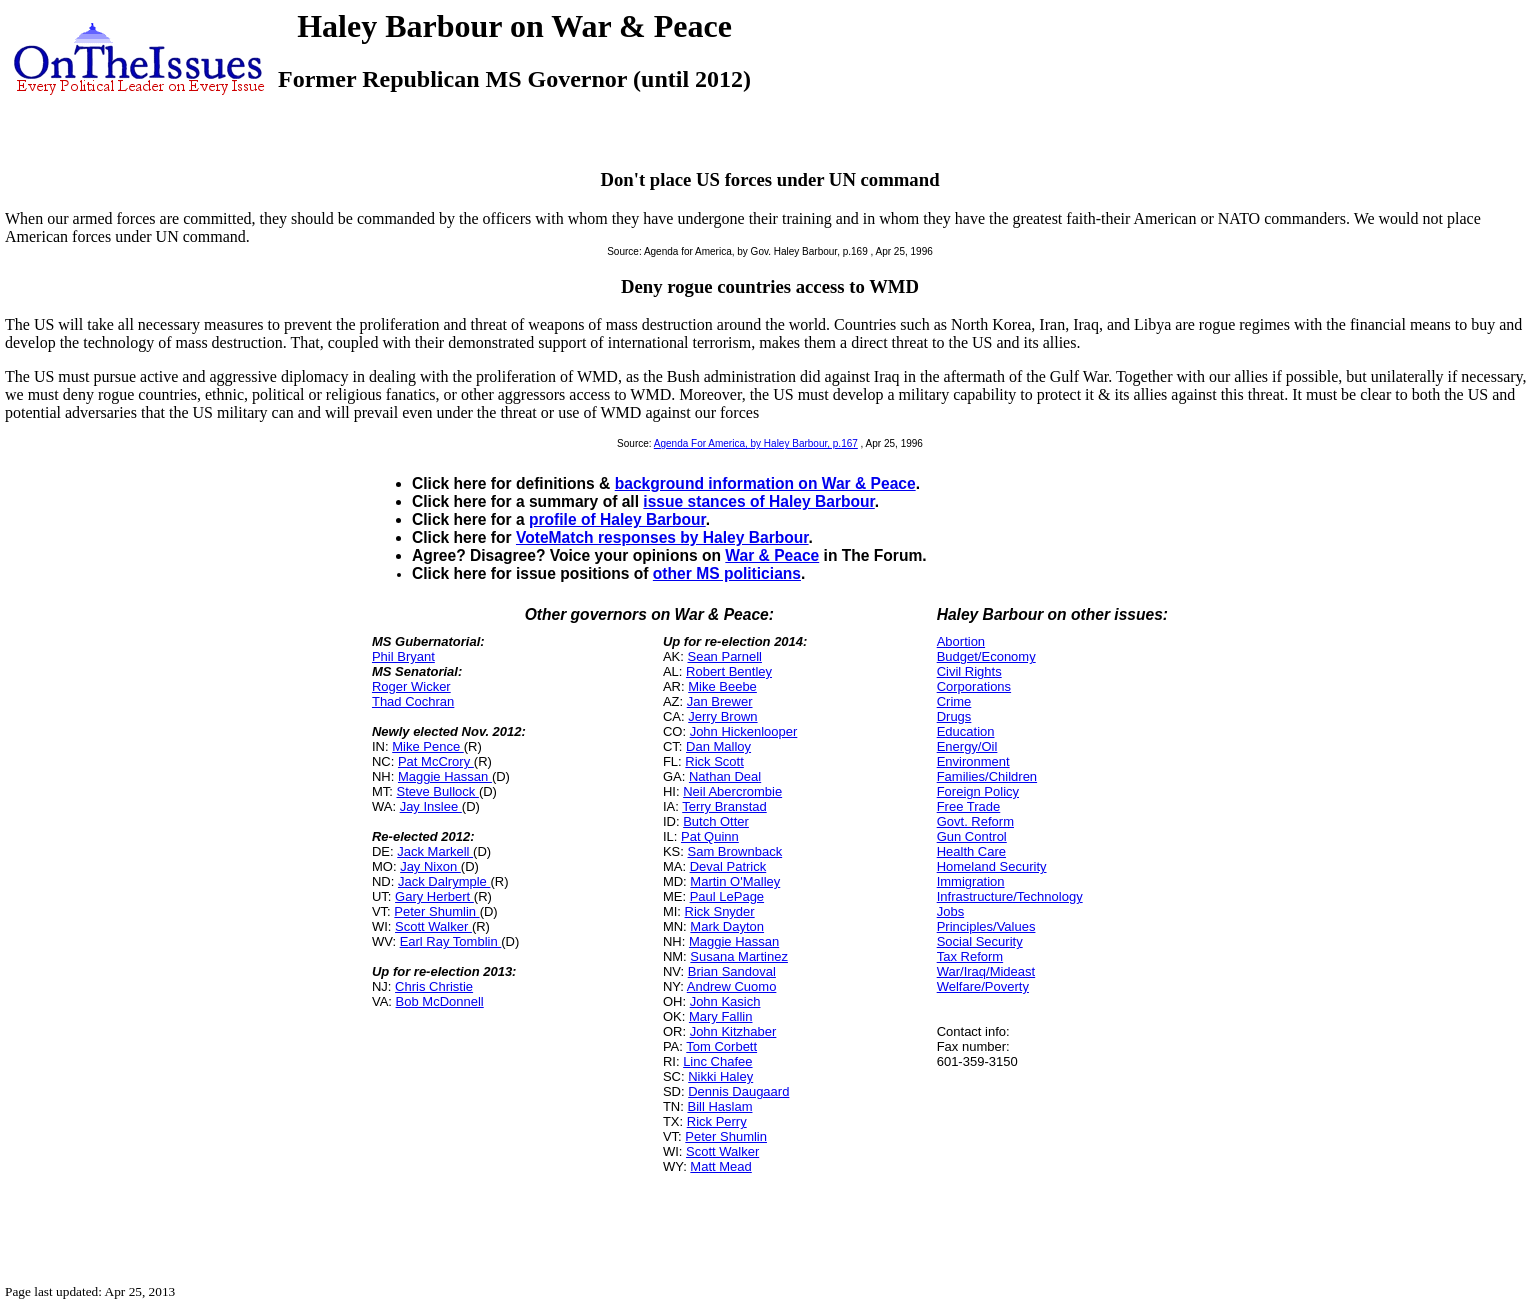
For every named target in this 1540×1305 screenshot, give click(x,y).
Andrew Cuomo (732, 986)
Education (966, 731)
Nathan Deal (725, 776)
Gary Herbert (434, 896)
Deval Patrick (728, 866)
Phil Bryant (403, 656)
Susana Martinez (739, 956)
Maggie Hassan (445, 776)
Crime (954, 701)
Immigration (971, 881)
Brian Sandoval (732, 971)
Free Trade (969, 806)
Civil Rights (969, 671)
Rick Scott (714, 761)
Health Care (971, 851)
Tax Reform (970, 956)
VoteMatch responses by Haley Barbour (662, 537)
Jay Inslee (431, 806)
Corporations (974, 686)
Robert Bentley (729, 671)
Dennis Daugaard (738, 1091)
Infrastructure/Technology (1010, 896)
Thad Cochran (413, 701)
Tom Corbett (721, 1046)
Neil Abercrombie (732, 791)
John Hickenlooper (744, 731)
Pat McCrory (436, 761)
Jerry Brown (722, 716)
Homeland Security (992, 866)
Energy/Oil (967, 746)
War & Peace (772, 555)
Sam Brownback (734, 851)
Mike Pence (428, 746)
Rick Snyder (720, 911)
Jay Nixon (430, 866)
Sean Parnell (724, 656)
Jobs (950, 911)
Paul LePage (727, 896)
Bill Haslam (719, 1106)
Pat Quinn (710, 836)
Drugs (954, 716)
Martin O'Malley (735, 881)
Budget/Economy (986, 656)
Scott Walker (433, 926)
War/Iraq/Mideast (986, 971)
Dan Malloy (718, 746)
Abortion (961, 641)
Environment (973, 761)
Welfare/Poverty (983, 986)
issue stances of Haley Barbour (758, 501)
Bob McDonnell (440, 1001)
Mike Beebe (722, 686)
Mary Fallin (721, 1016)
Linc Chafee (717, 1061)
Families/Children (987, 776)
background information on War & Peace (765, 483)
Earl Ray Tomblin (451, 941)
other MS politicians (727, 573)
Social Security (980, 941)
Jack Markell (435, 851)
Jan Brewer (720, 701)
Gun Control (972, 836)
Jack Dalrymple (444, 881)
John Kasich (725, 1001)
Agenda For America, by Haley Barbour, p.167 (756, 443)
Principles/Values (986, 926)
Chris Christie (434, 986)
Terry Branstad (724, 806)
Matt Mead (720, 1166)
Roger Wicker (411, 686)
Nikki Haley (720, 1076)
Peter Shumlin (436, 911)
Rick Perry (717, 1121)
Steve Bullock (438, 791)
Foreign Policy (978, 791)
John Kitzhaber (733, 1031)
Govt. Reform (975, 821)
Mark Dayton (727, 926)
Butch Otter (716, 821)
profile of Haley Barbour (617, 519)
